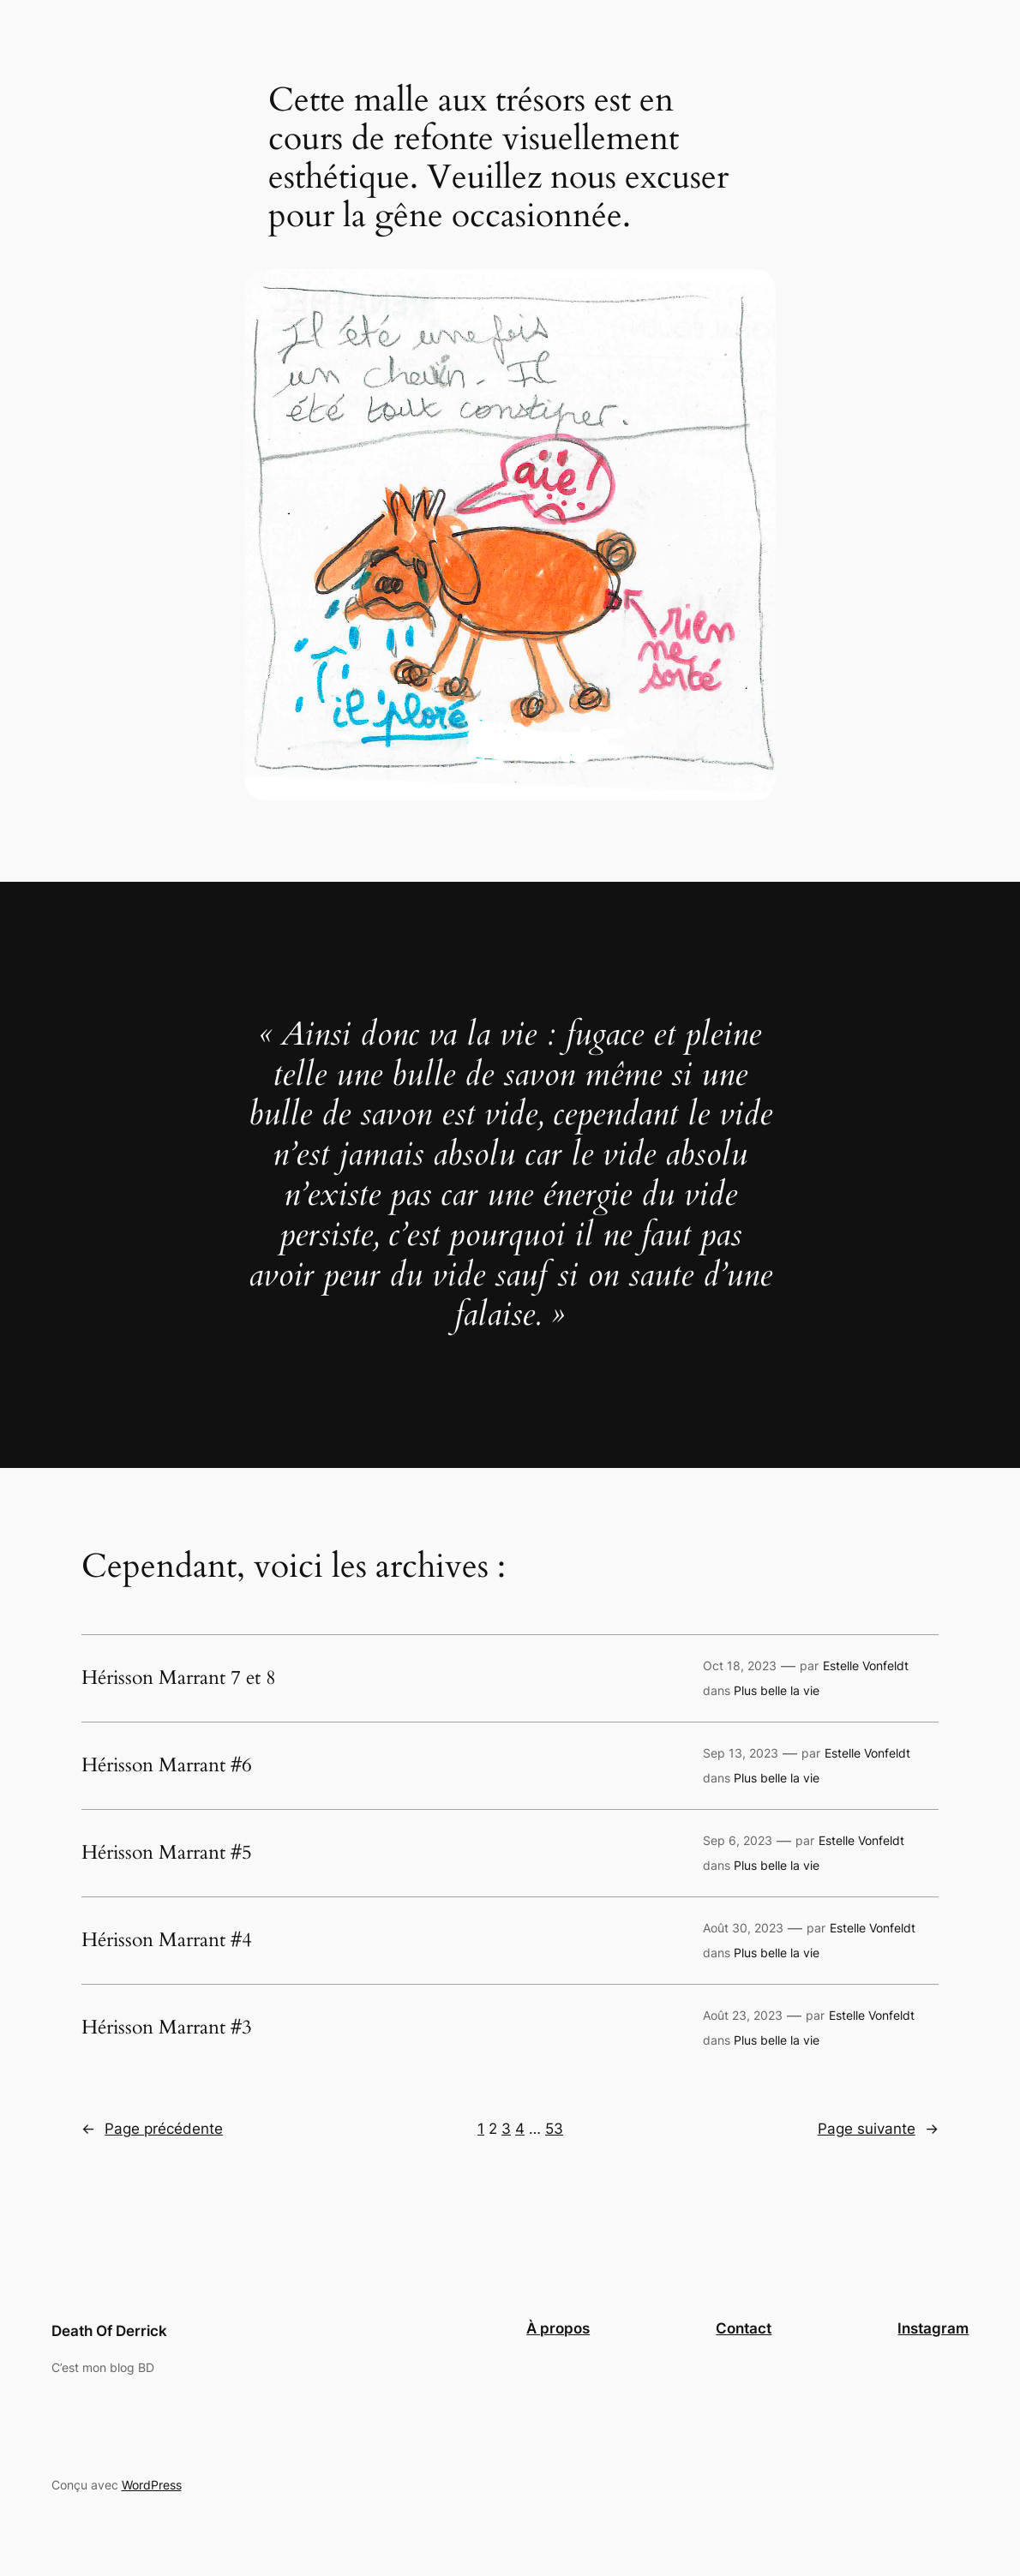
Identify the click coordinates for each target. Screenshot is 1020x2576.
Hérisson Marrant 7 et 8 (178, 1678)
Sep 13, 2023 (740, 1753)
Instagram (933, 2328)
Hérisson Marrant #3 (166, 2027)
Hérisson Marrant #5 (166, 1853)
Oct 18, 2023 (740, 1665)
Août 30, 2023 (743, 1927)
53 (554, 2128)
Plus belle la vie (776, 1690)
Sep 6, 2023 (737, 1840)
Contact (743, 2328)
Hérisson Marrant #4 (166, 1940)
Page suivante (878, 2129)
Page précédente (152, 2129)
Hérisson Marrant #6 (166, 1765)
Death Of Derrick (109, 2330)
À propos (558, 2328)
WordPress (152, 2484)
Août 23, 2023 (743, 2015)
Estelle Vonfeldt (866, 1665)
